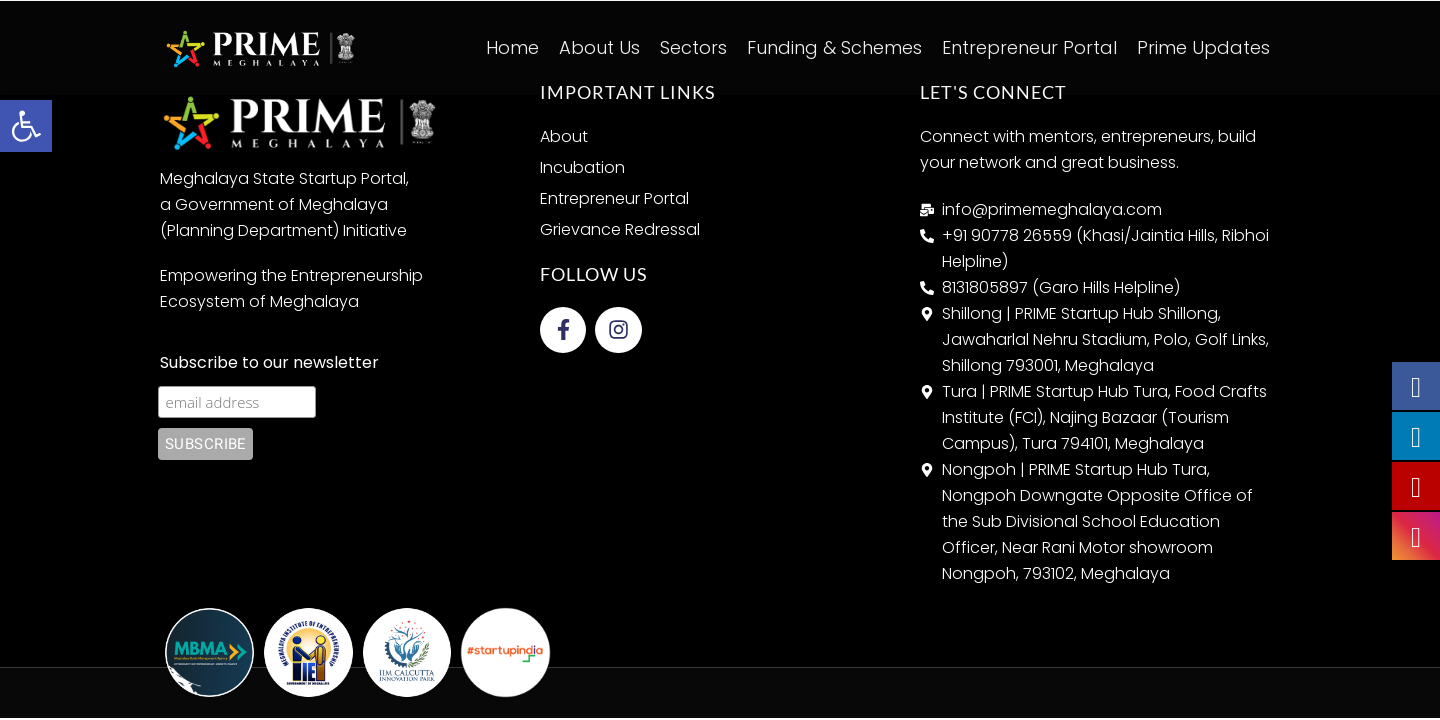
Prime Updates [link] (1203, 47)
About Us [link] (599, 47)
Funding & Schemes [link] (834, 47)
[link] (26, 126)
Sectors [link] (693, 47)
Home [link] (512, 47)
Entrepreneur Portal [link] (1029, 47)
